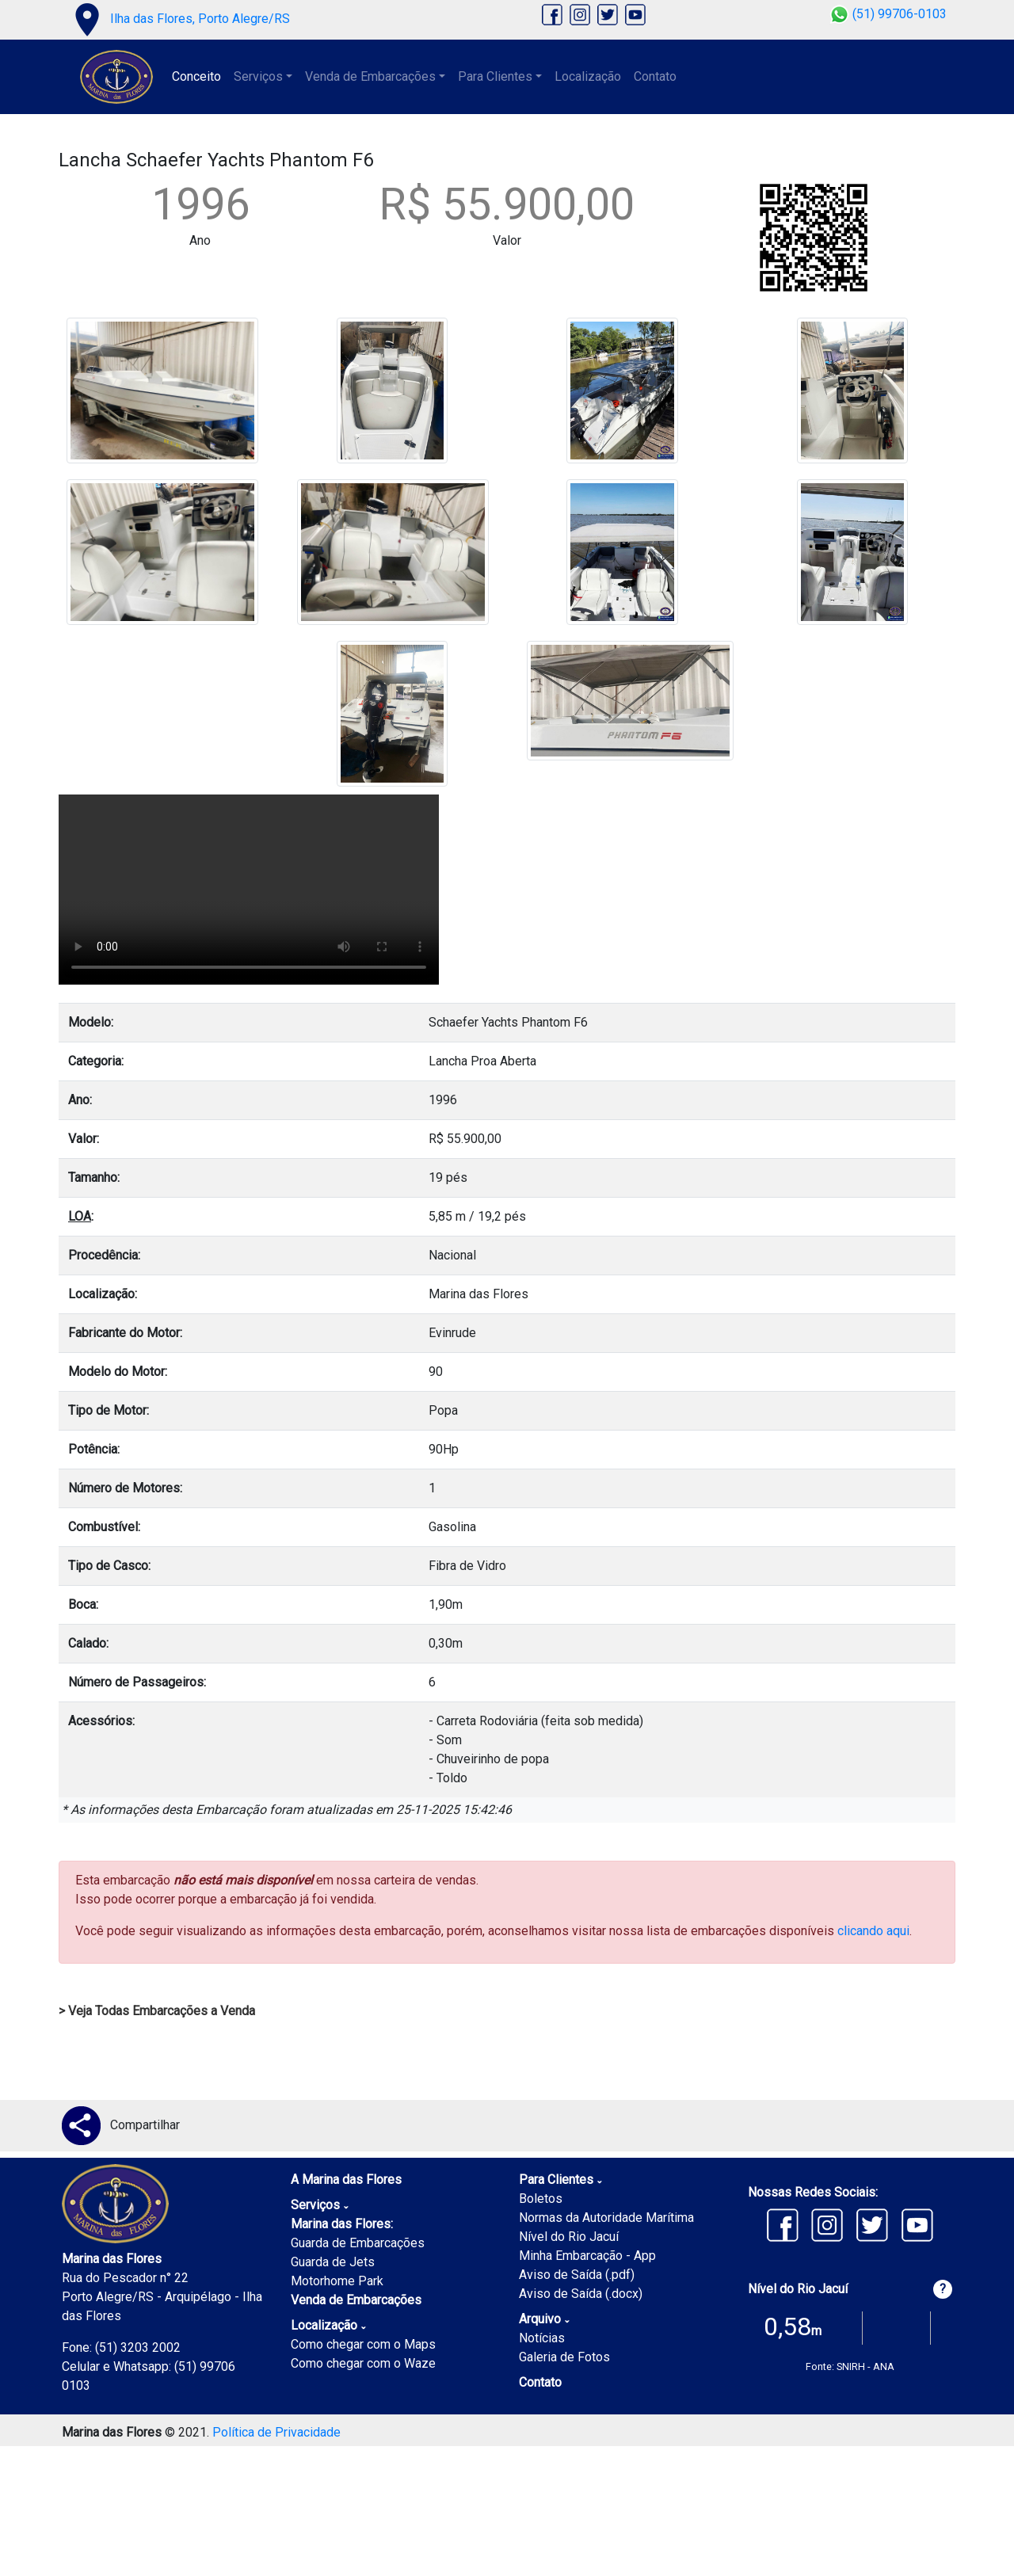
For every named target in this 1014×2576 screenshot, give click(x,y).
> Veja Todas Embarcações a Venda (157, 2010)
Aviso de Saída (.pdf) (577, 2274)
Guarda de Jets (333, 2261)
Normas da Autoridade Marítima (606, 2217)
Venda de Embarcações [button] (370, 76)
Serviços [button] (258, 76)
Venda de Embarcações (356, 2299)
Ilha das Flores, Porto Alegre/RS (178, 18)
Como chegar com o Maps (363, 2344)
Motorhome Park (337, 2280)
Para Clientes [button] (495, 76)
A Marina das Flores (346, 2179)
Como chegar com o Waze (363, 2363)
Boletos (540, 2198)
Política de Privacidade (276, 2432)
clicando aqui (873, 1930)
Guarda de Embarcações (358, 2242)
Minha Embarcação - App (587, 2255)
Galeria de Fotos (564, 2357)
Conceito (196, 76)
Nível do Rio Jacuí (569, 2236)
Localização (588, 76)
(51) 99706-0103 (888, 13)
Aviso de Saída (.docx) (580, 2293)
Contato (655, 76)
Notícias (542, 2337)
